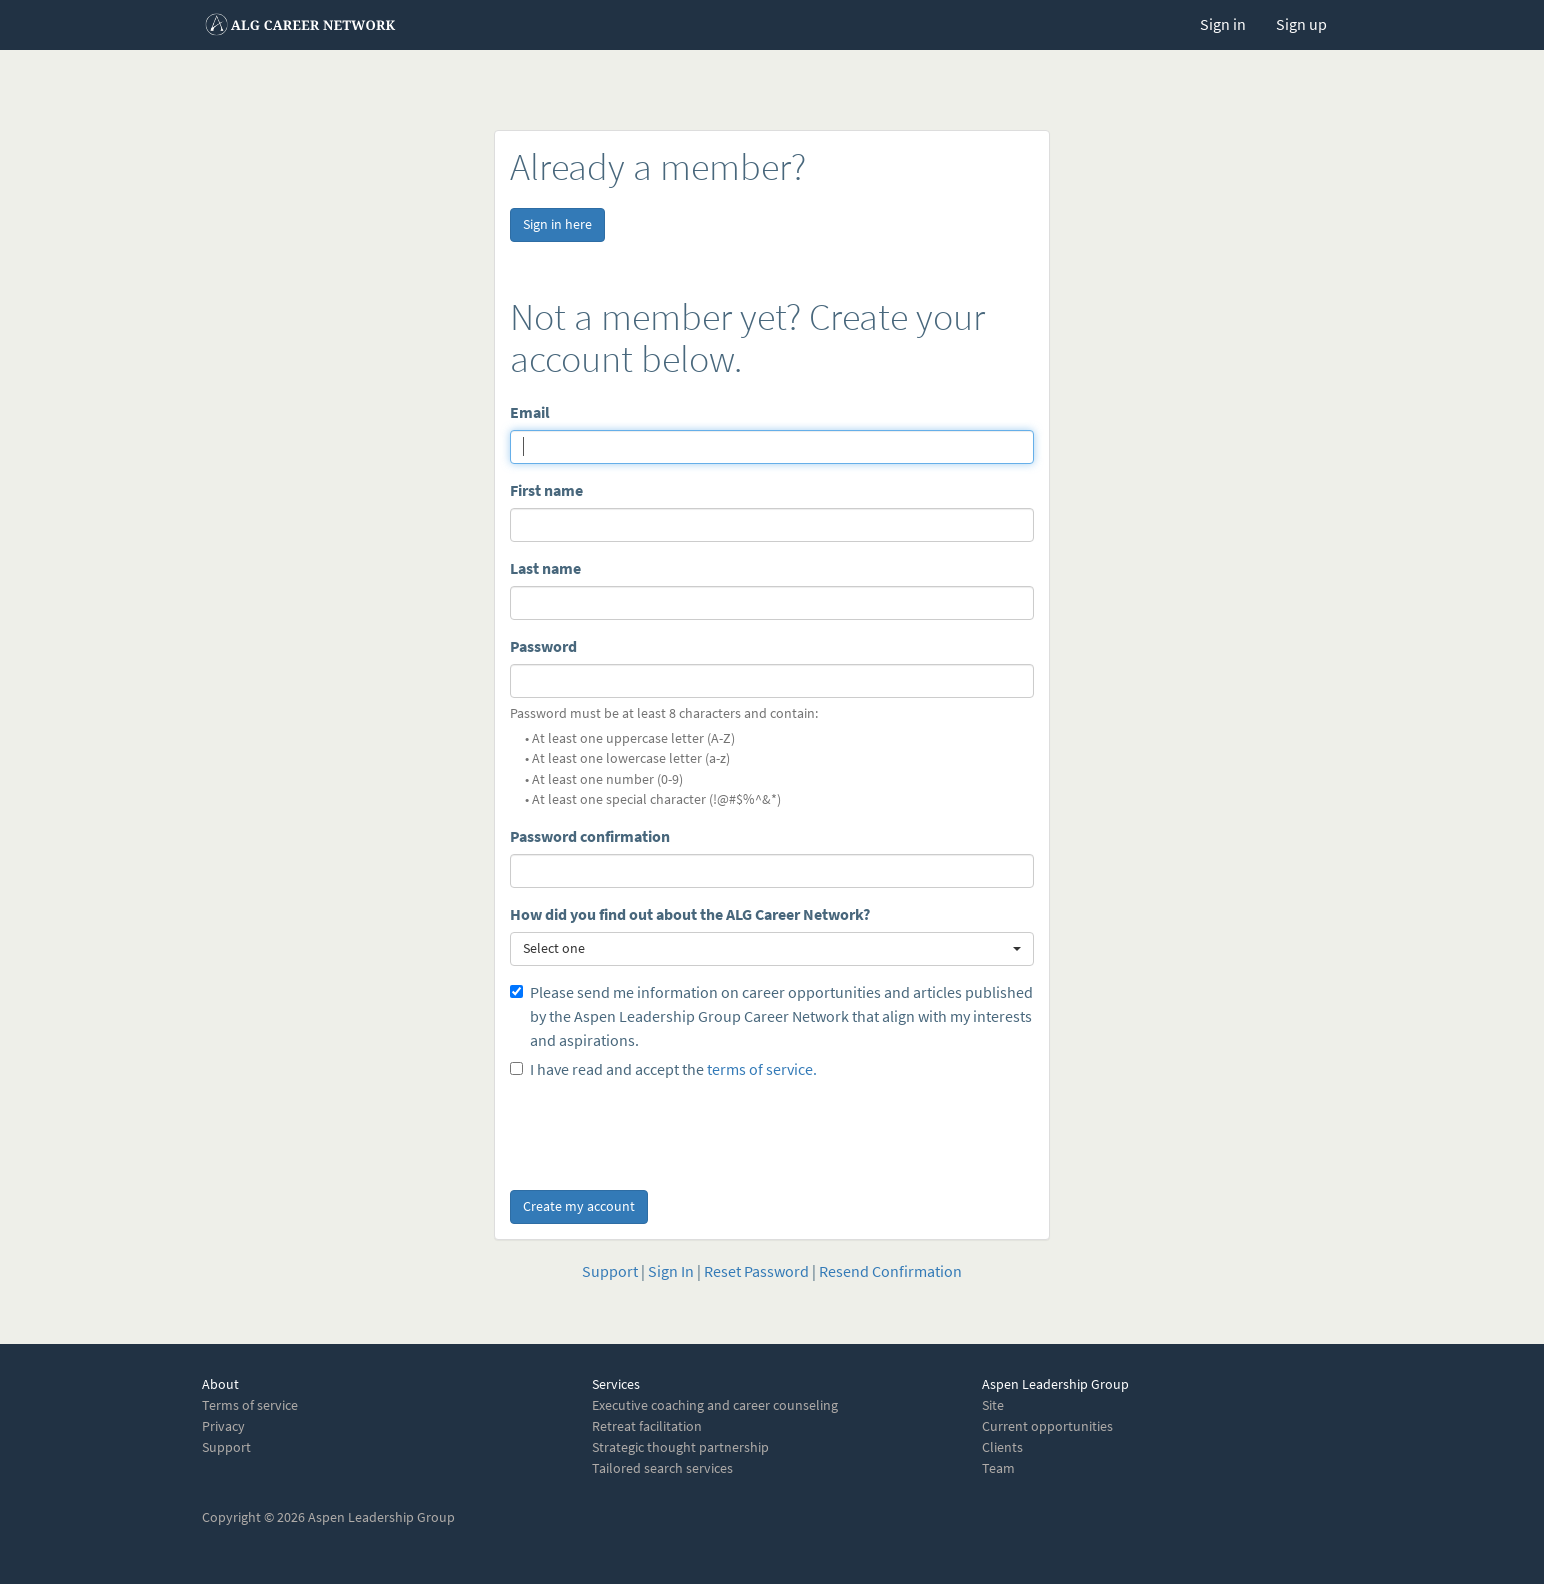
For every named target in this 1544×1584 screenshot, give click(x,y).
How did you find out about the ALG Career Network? (690, 914)
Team (998, 1468)
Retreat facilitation (647, 1426)
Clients (1002, 1447)
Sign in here (557, 224)
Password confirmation (590, 836)
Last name (545, 568)
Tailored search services (662, 1468)
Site (993, 1405)
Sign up (1301, 24)
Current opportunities (1047, 1426)
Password (543, 646)
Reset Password (756, 1271)
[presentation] (662, 1131)
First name (546, 490)
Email (530, 412)
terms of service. (762, 1069)
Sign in (1223, 24)
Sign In (671, 1271)
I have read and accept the (663, 1069)
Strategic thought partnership (680, 1447)
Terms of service (250, 1405)
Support (610, 1271)
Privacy (223, 1426)
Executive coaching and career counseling (715, 1405)
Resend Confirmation (890, 1271)
